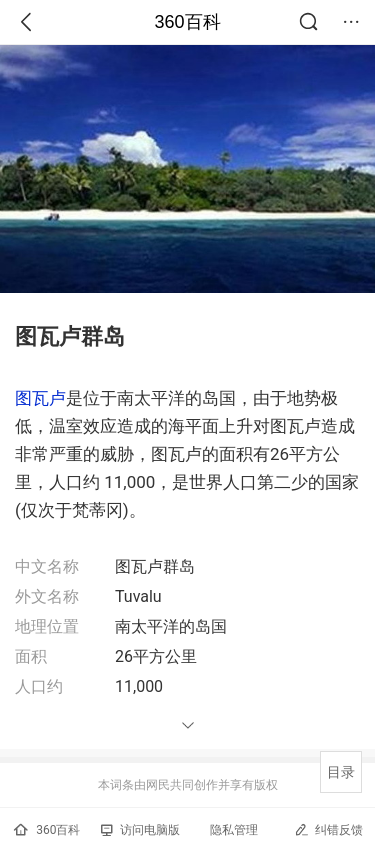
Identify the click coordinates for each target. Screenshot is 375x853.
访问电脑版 (140, 830)
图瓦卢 (40, 398)
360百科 (187, 22)
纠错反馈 (328, 829)
